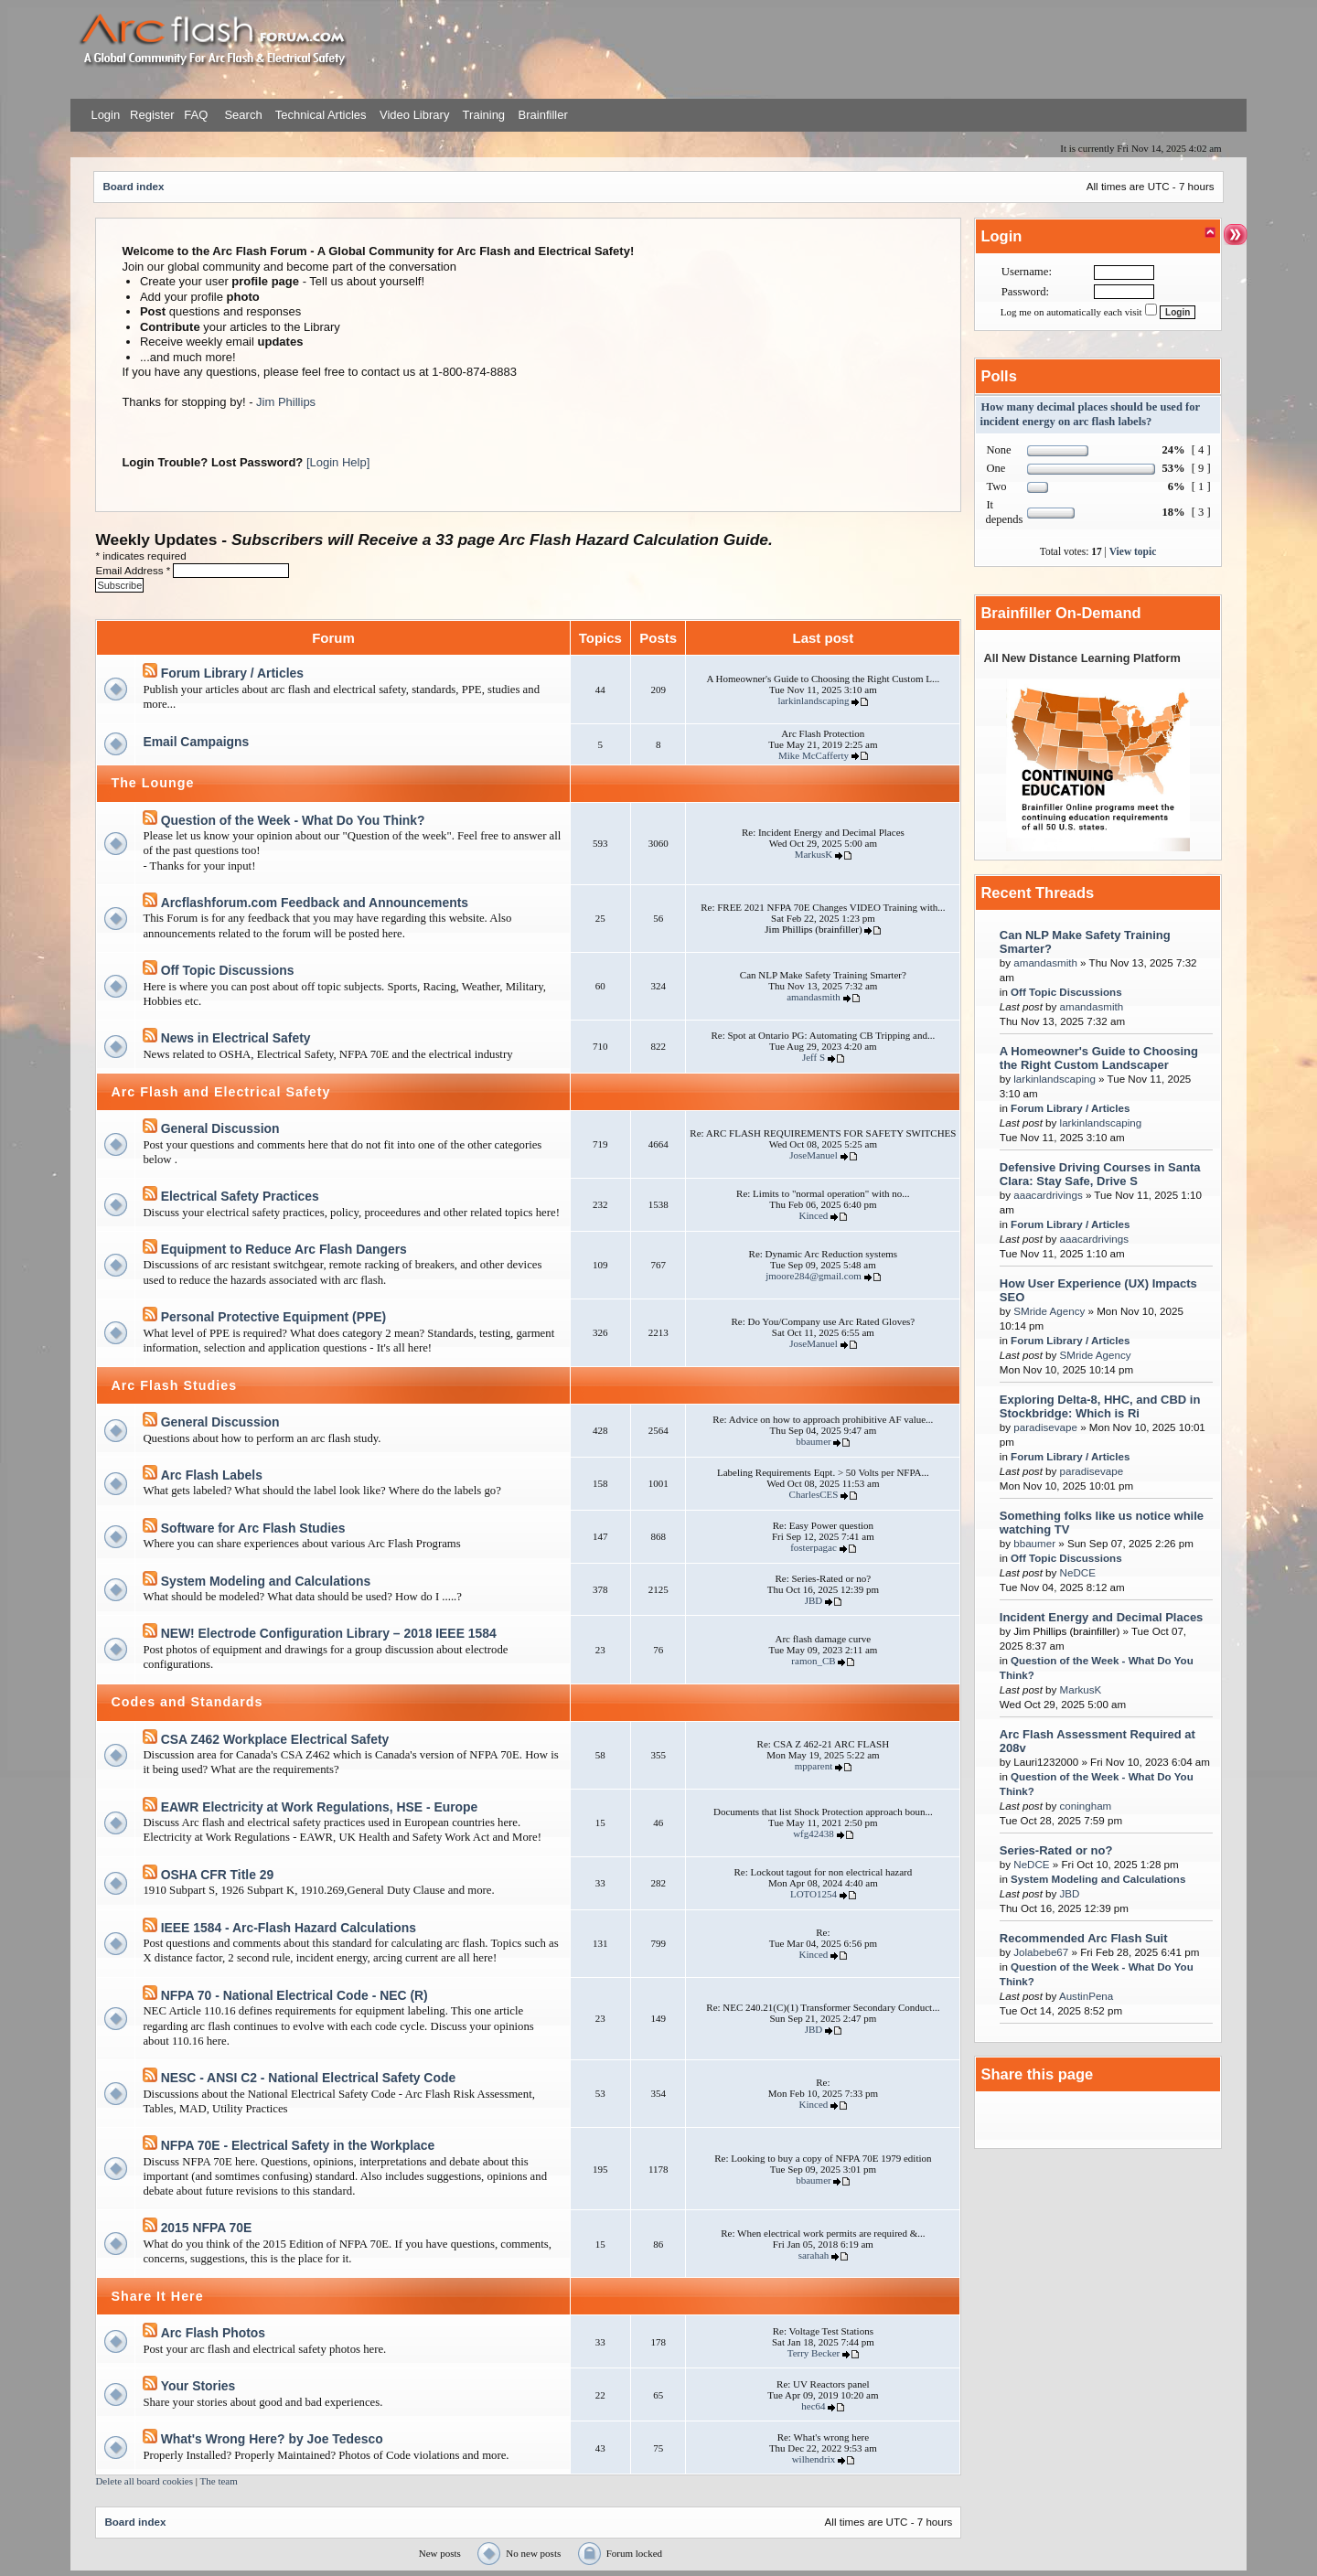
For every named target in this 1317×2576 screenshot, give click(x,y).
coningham (1086, 1806)
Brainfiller (543, 115)
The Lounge (152, 782)
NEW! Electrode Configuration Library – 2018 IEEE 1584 (329, 1633)
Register (150, 115)
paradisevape (1045, 1427)
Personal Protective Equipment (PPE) (274, 1316)
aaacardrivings (1047, 1195)
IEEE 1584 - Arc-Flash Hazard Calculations (288, 1927)
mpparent (814, 1765)
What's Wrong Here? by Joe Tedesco (272, 2439)
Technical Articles (321, 115)
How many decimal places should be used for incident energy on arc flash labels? (1089, 414)
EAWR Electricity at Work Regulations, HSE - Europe (319, 1807)
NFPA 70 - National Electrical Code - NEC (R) (294, 1995)
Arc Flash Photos (213, 2332)
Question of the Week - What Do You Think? (293, 820)
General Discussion (220, 1128)
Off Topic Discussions (227, 970)
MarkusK (814, 854)
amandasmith (814, 996)
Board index (133, 186)
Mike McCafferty (813, 755)
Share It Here (157, 2296)
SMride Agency (1049, 1311)
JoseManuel (813, 1154)
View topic (1133, 551)
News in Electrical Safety (236, 1038)
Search (241, 115)
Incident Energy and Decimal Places (1102, 1617)
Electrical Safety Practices (240, 1196)
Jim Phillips (286, 402)
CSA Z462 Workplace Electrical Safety (275, 1739)
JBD (814, 1600)
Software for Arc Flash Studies (253, 1528)
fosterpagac (813, 1547)
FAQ (195, 115)
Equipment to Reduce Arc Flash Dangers (284, 1249)
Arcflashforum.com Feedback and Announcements (314, 902)
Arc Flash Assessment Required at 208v (1097, 1741)
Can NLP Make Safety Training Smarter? (1085, 942)
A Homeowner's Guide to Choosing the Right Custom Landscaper (1099, 1058)
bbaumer (813, 1441)
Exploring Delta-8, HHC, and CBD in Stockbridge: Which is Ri (1100, 1406)
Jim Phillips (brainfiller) (813, 929)
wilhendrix (814, 2458)
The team (219, 2480)
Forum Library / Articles (232, 673)
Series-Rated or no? (1056, 1850)
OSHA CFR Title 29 (217, 1874)
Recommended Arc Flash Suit (1084, 1938)
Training (484, 115)
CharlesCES (814, 1494)
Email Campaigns (196, 741)
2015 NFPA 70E (206, 2227)
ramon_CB (813, 1660)
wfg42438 (813, 1833)
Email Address (134, 570)
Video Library (414, 115)
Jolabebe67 (1040, 1952)
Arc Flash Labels (211, 1475)
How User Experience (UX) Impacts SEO (1098, 1290)
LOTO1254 (813, 1893)
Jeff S (813, 1057)
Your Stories (198, 2385)
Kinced (814, 1215)
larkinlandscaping (813, 700)
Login (105, 115)
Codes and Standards (186, 1701)
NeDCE (1078, 1572)
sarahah (814, 2255)
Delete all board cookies (144, 2480)
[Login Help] (337, 462)
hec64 (813, 2405)
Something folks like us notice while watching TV (1102, 1522)
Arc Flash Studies (174, 1385)
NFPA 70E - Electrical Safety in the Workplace (298, 2145)
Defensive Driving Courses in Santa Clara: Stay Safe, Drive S (1100, 1174)
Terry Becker (814, 2352)
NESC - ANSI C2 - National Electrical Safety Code (308, 2077)
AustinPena (1086, 1996)
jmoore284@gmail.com (814, 1275)
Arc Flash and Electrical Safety (220, 1092)
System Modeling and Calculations (266, 1581)
